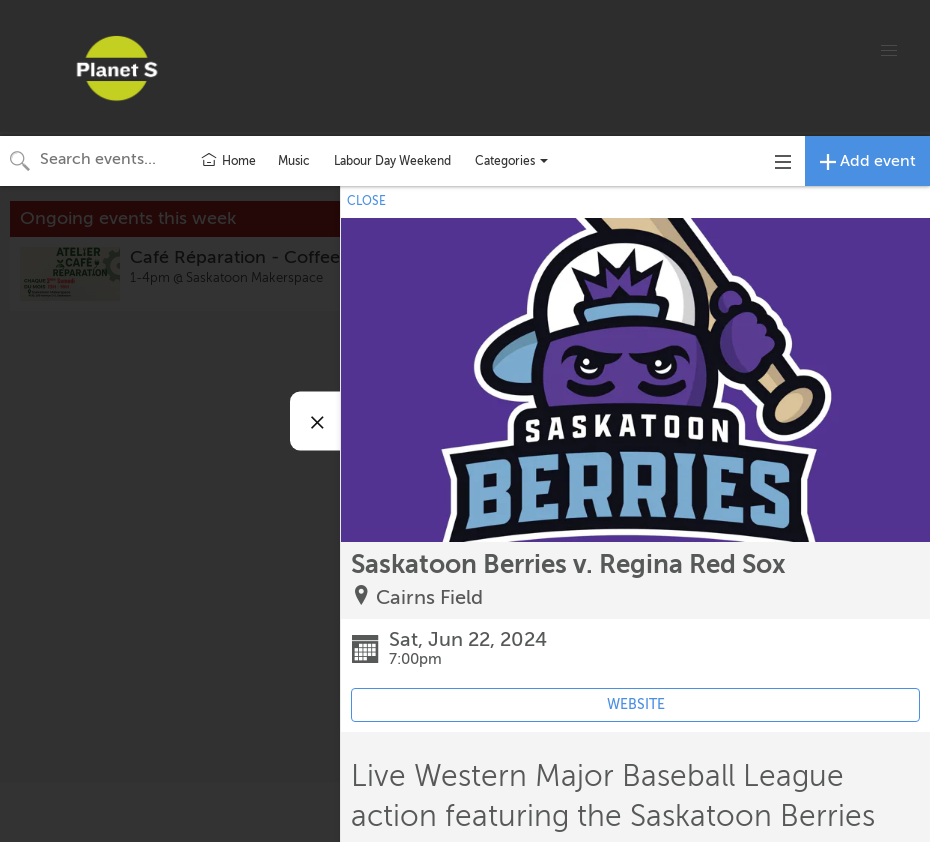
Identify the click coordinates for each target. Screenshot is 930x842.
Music (294, 161)
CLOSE (366, 201)
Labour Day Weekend (392, 161)
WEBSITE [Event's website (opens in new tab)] (636, 704)
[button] (889, 51)
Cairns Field (429, 597)
